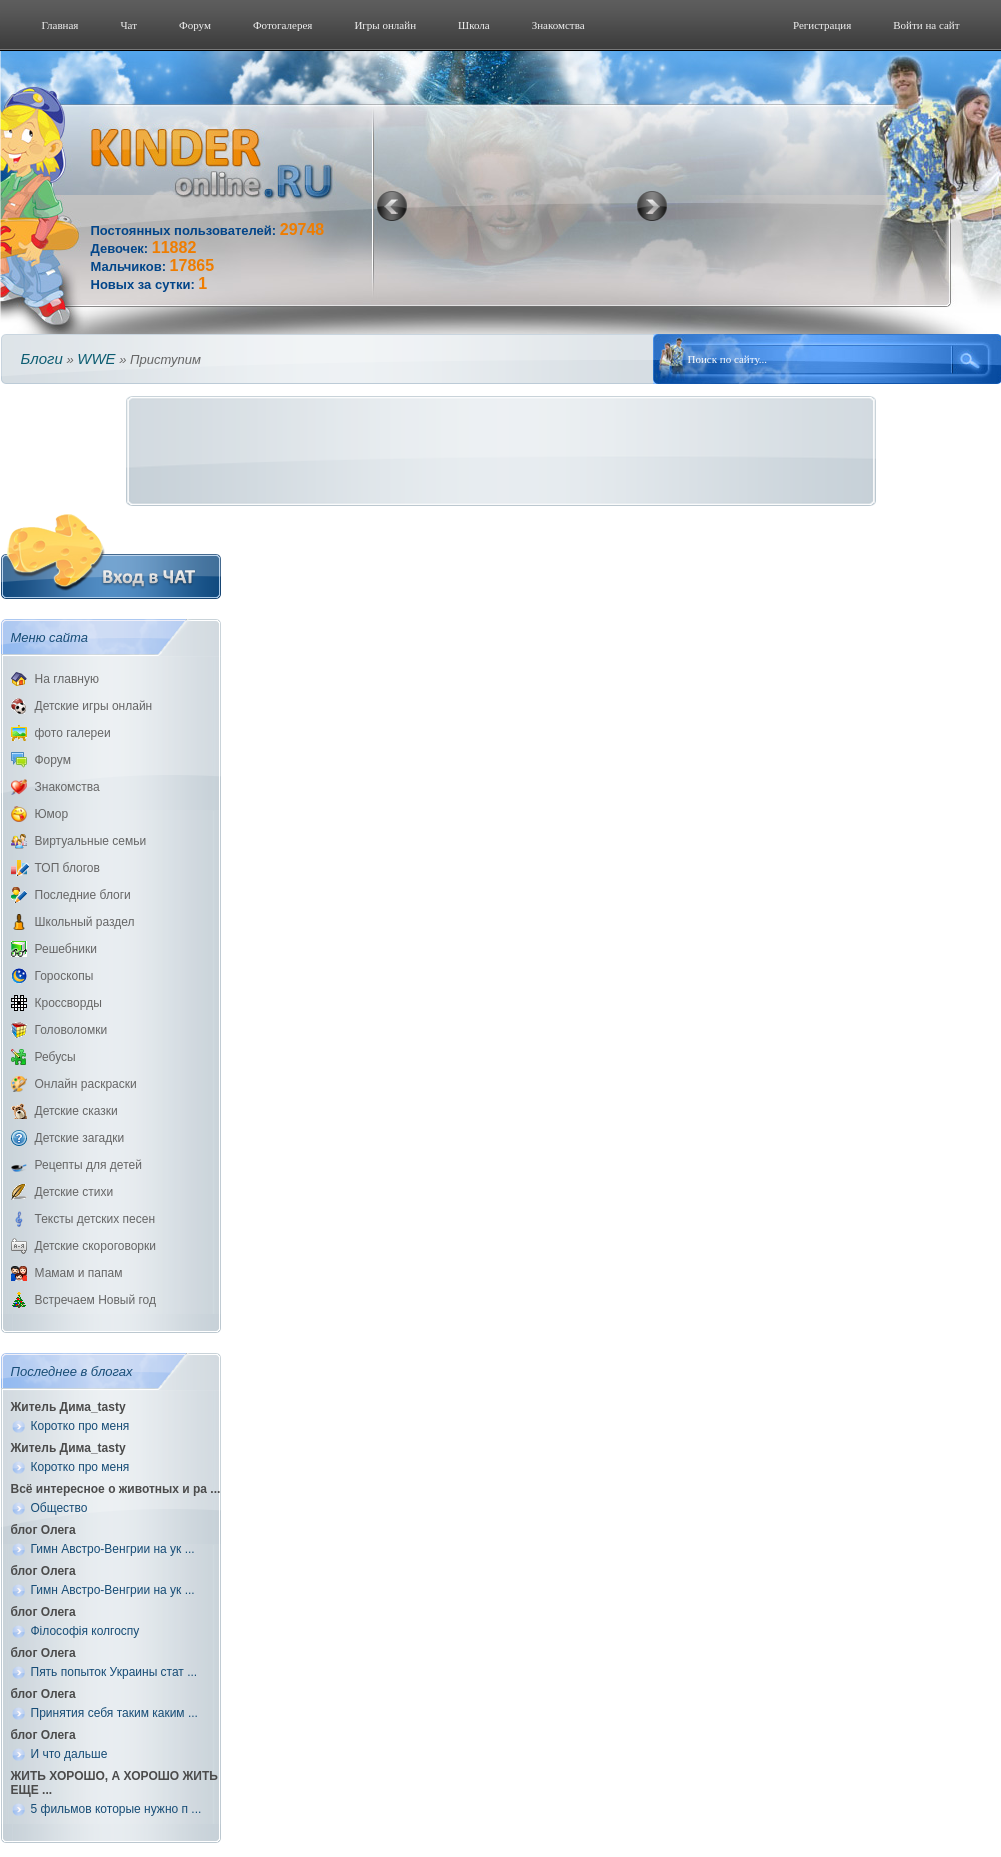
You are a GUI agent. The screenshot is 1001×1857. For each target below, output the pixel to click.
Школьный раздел (85, 922)
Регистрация (822, 25)
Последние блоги (83, 895)
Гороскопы (64, 976)
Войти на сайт (926, 25)
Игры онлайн (385, 25)
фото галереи (73, 733)
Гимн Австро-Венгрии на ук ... (113, 1549)
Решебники (66, 949)
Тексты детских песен (95, 1219)
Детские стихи (74, 1192)
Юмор (52, 814)
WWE (96, 358)
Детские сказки (76, 1111)
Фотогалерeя (283, 25)
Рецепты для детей (88, 1165)
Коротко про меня (80, 1426)
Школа (474, 25)
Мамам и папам (79, 1273)
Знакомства (558, 25)
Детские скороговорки (95, 1246)
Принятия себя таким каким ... (114, 1713)
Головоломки (71, 1030)
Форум (195, 25)
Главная (60, 25)
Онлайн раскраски (86, 1084)
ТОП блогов (67, 868)
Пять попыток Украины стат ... (114, 1672)
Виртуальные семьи (91, 841)
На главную (67, 679)
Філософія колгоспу (85, 1631)
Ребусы (55, 1057)
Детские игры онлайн (94, 706)
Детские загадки (80, 1138)
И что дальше (69, 1754)
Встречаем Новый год (96, 1300)
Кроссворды (68, 1003)
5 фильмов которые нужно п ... (116, 1809)
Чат (128, 25)
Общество (59, 1508)
